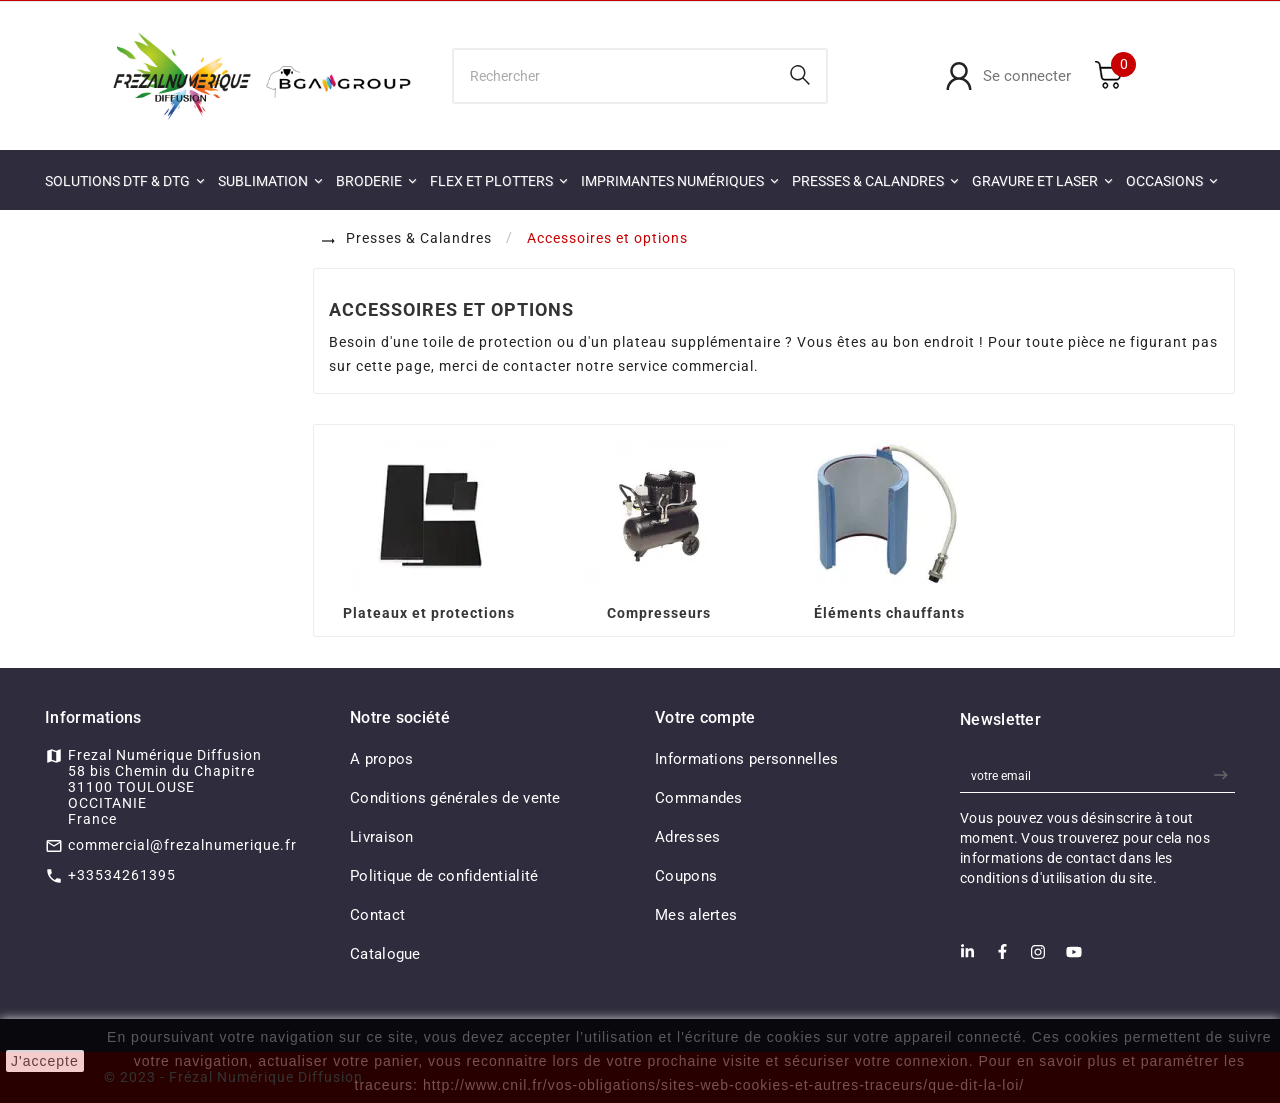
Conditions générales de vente (455, 798)
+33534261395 (122, 875)
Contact (377, 915)
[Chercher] (614, 76)
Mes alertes (696, 915)
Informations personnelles (747, 759)
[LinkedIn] (967, 957)
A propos (381, 759)
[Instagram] (1038, 958)
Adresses (687, 837)
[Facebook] (1002, 957)
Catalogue (385, 954)
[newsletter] (1223, 775)
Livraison (382, 837)
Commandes (699, 798)
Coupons (686, 876)
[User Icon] (1008, 76)
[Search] (800, 75)
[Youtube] (1074, 958)
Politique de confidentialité (444, 876)
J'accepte (45, 1061)
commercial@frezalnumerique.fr (182, 845)
